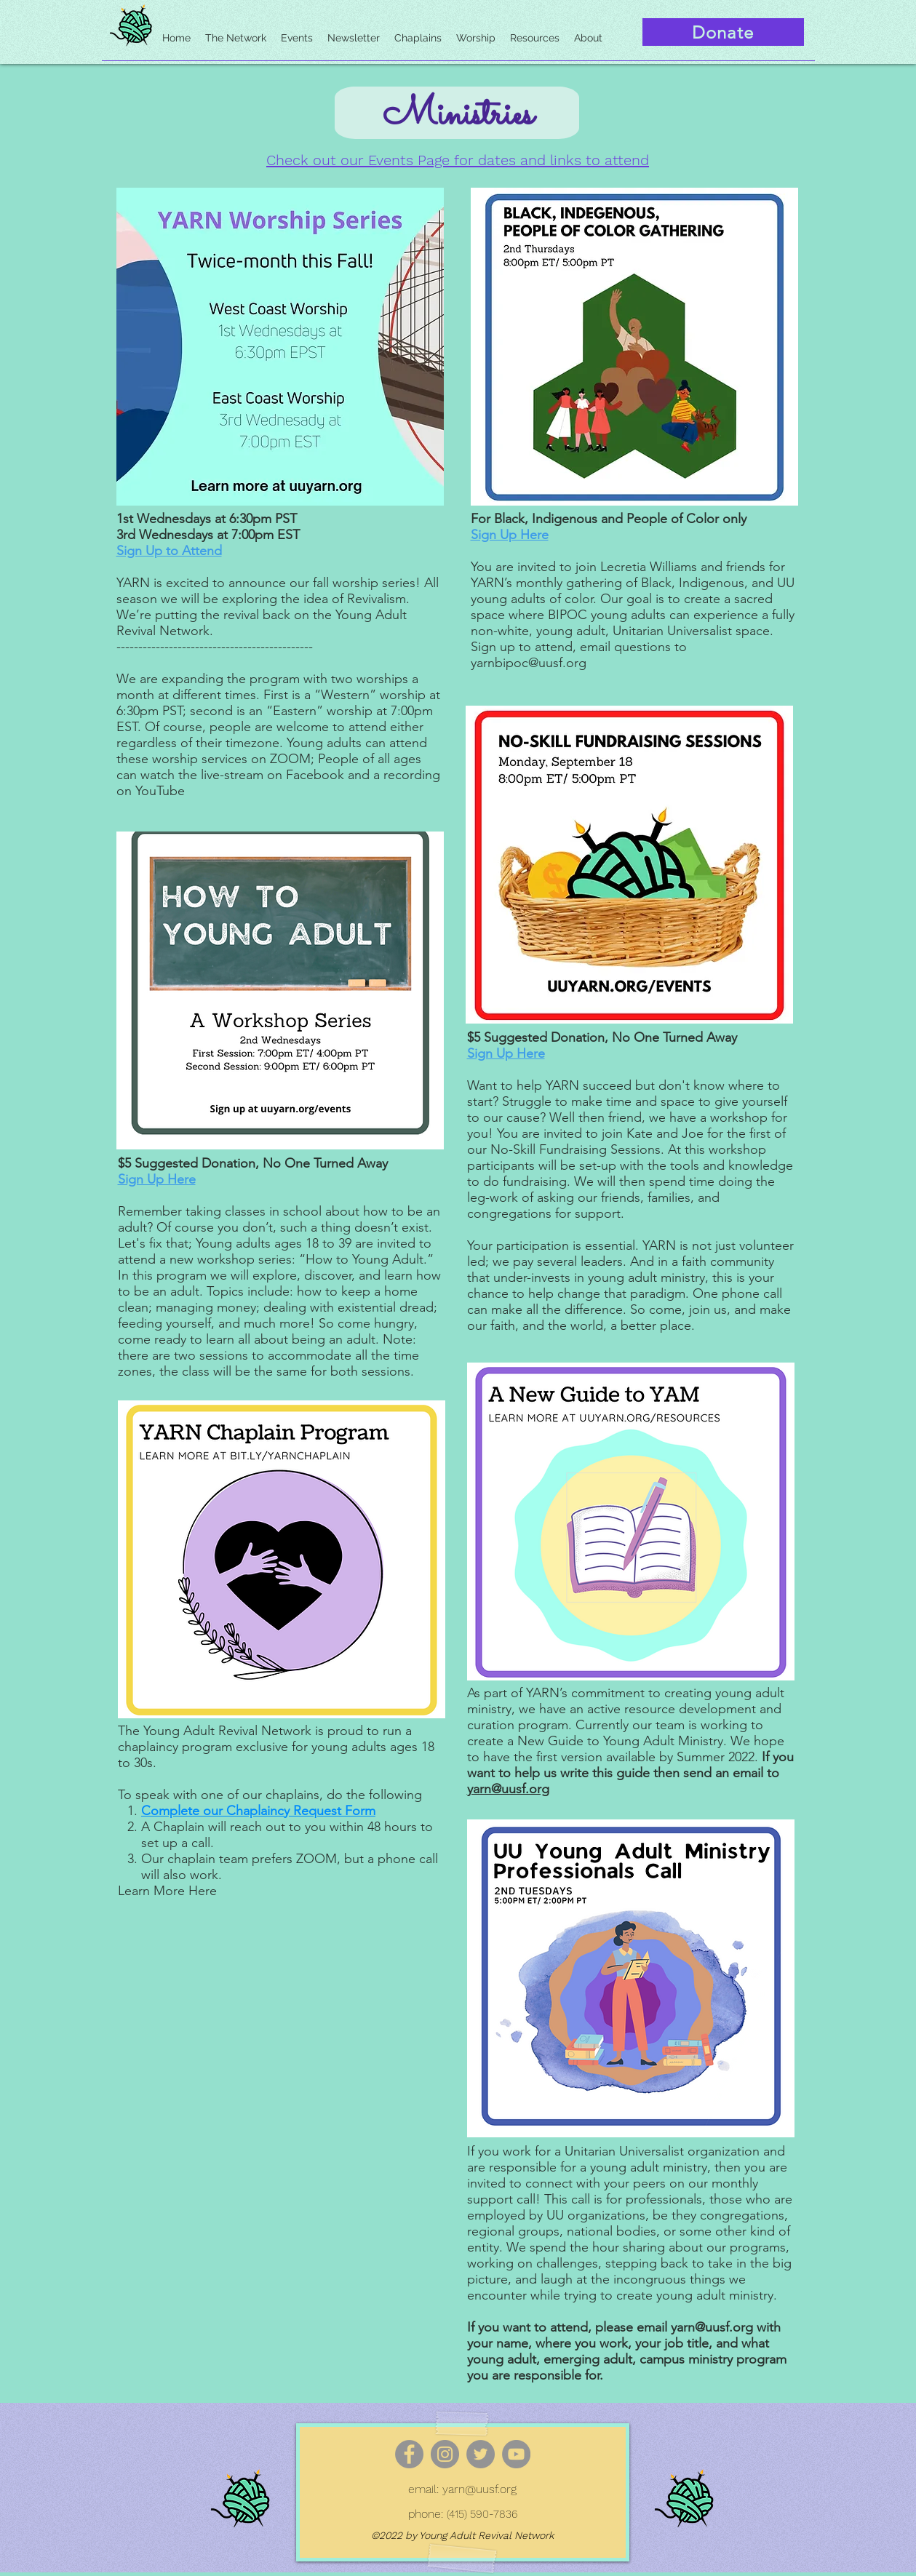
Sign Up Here (157, 1179)
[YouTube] (516, 2454)
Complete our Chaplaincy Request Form (258, 1811)
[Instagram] (445, 2454)
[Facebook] (409, 2454)
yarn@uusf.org (508, 1789)
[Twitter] (480, 2454)
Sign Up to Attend (169, 551)
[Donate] (723, 32)
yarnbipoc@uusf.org (528, 663)
